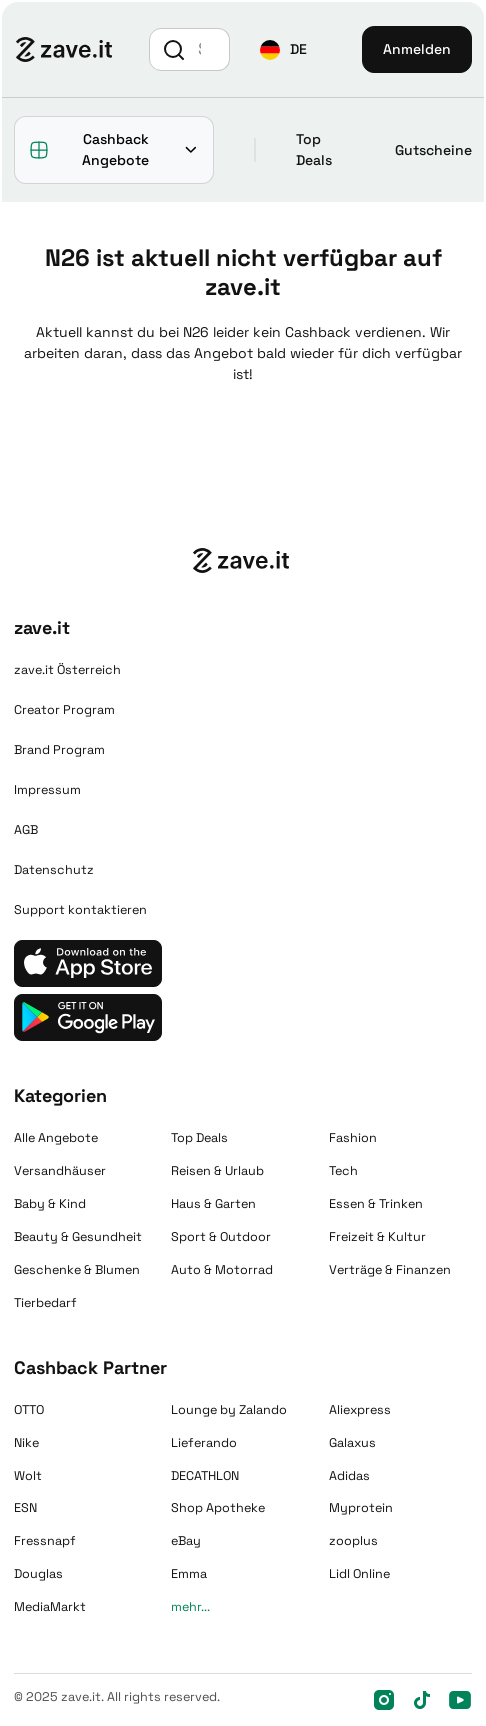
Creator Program (64, 710)
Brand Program (59, 750)
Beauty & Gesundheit (78, 1237)
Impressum (47, 790)
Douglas (38, 1574)
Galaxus (352, 1443)
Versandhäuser (60, 1171)
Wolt (28, 1476)
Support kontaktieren (80, 910)
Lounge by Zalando (229, 1410)
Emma (189, 1574)
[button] (283, 49)
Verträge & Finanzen (390, 1270)
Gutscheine (433, 150)
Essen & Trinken (376, 1204)
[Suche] (211, 49)
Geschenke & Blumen (77, 1270)
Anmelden (417, 49)
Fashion (353, 1138)
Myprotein (361, 1508)
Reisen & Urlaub (217, 1171)
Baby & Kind (50, 1204)
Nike (26, 1443)
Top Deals (314, 149)
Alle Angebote (56, 1138)
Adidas (349, 1476)
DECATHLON (205, 1476)
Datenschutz (54, 870)
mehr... (190, 1607)
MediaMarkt (50, 1607)
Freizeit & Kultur (377, 1237)
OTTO (29, 1410)
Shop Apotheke (218, 1508)
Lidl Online (359, 1574)
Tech (343, 1171)
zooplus (353, 1541)
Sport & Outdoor (221, 1237)
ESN (25, 1508)
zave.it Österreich (67, 670)
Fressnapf (45, 1541)
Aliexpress (360, 1410)
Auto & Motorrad (222, 1270)
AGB (26, 830)
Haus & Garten (213, 1204)
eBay (186, 1541)
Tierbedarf (45, 1303)
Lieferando (204, 1443)
